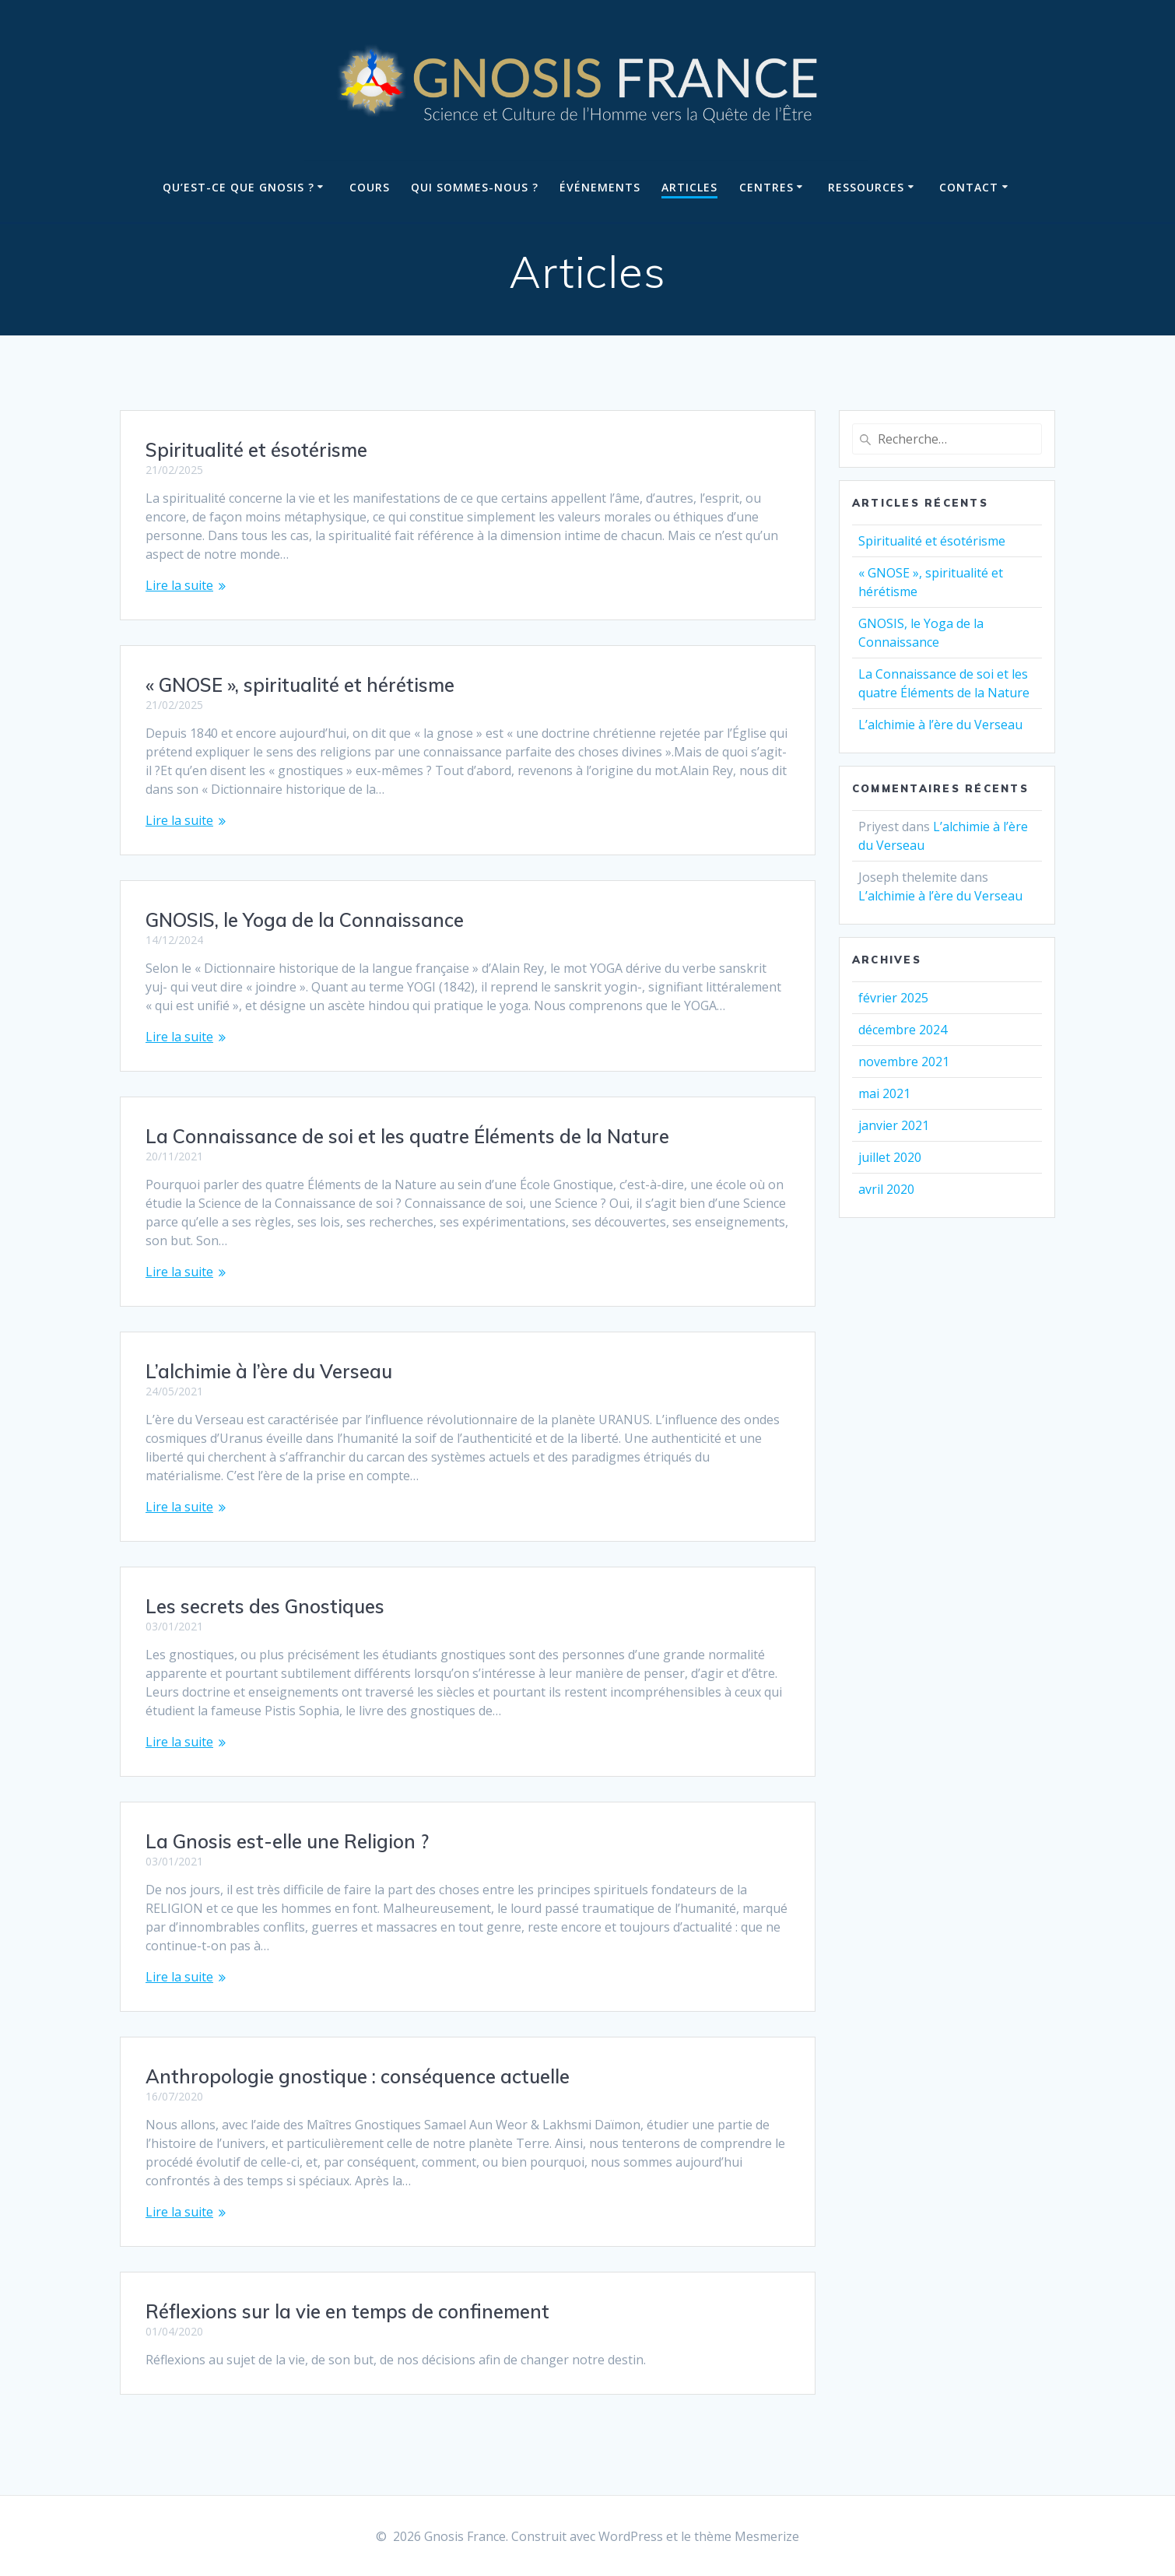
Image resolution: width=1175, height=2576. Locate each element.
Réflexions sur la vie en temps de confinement (347, 2311)
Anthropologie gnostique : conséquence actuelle (358, 2076)
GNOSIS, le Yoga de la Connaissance (305, 920)
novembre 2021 (903, 1061)
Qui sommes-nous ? (474, 187)
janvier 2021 (893, 1125)
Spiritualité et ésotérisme (256, 450)
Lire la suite (179, 585)
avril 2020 (886, 1189)
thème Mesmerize (746, 2536)
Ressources (866, 187)
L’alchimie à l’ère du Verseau (269, 1371)
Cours (369, 187)
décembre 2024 (902, 1029)
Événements (599, 187)
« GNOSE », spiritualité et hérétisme (300, 685)
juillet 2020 (889, 1157)
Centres (766, 187)
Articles (689, 187)
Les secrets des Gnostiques (265, 1606)
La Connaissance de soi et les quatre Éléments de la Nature (407, 1136)
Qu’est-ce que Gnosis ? (238, 187)
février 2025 (893, 997)
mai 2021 (884, 1093)
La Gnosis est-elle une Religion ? (287, 1841)
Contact (968, 187)
